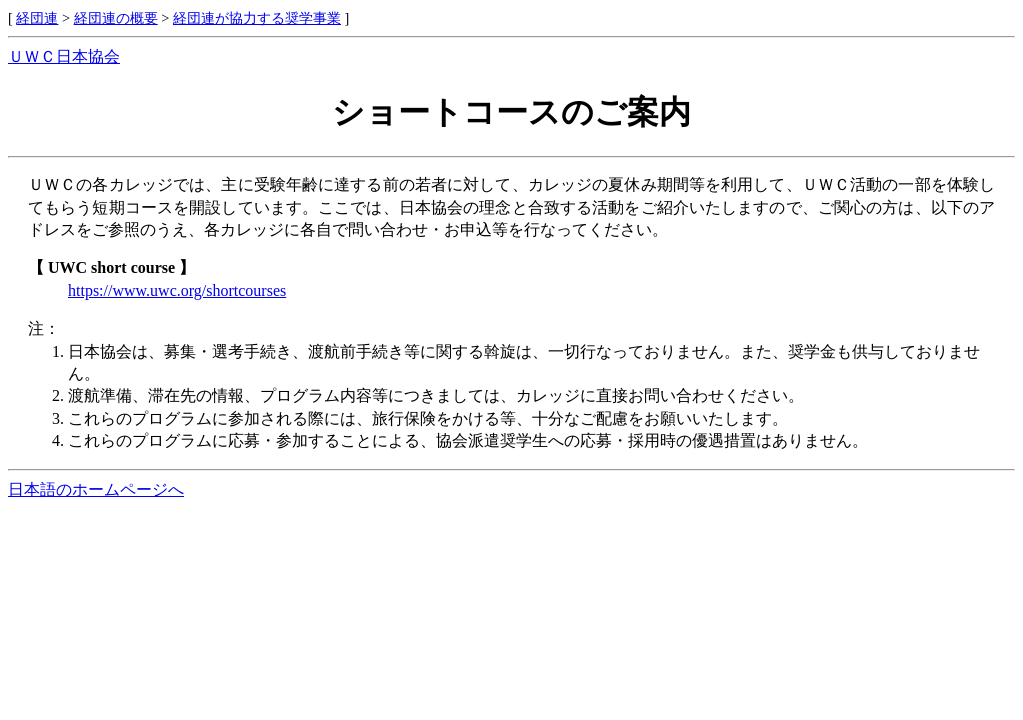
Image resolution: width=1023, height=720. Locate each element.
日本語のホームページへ (96, 489)
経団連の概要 (116, 18)
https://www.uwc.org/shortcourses (177, 290)
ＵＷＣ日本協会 (64, 56)
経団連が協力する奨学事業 (257, 18)
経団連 (37, 18)
